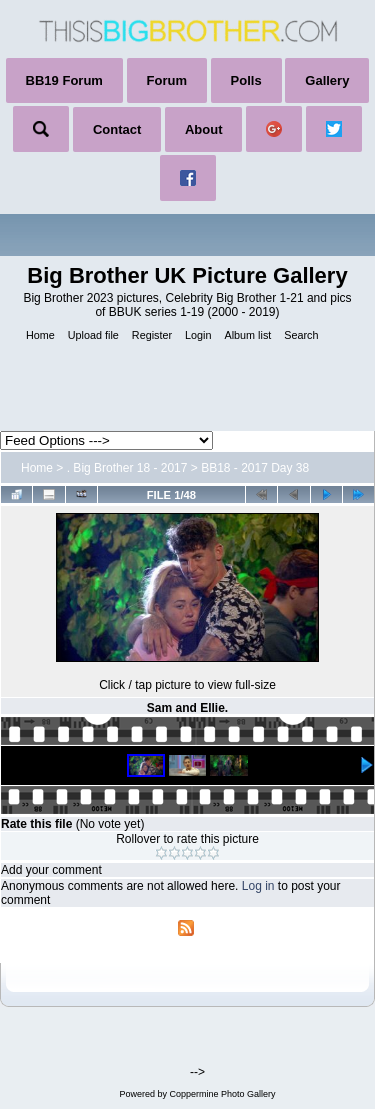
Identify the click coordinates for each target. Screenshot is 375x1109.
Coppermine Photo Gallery (222, 1094)
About (204, 129)
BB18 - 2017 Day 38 (255, 468)
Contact (117, 129)
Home (37, 468)
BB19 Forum (64, 80)
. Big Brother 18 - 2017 (127, 468)
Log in (258, 886)
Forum (167, 80)
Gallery (327, 80)
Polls (246, 80)
